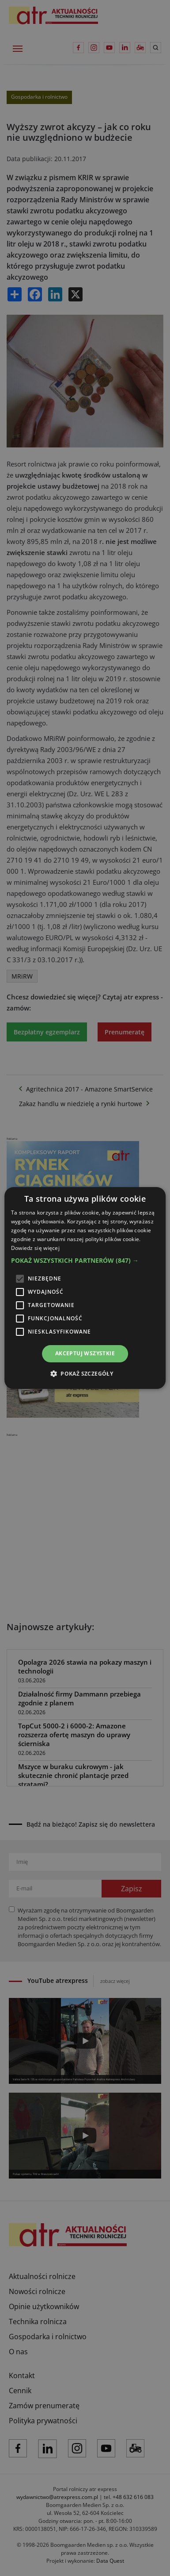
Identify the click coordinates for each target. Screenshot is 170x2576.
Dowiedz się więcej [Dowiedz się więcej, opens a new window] (35, 1248)
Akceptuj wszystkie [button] (85, 1353)
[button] (85, 1261)
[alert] (85, 1288)
